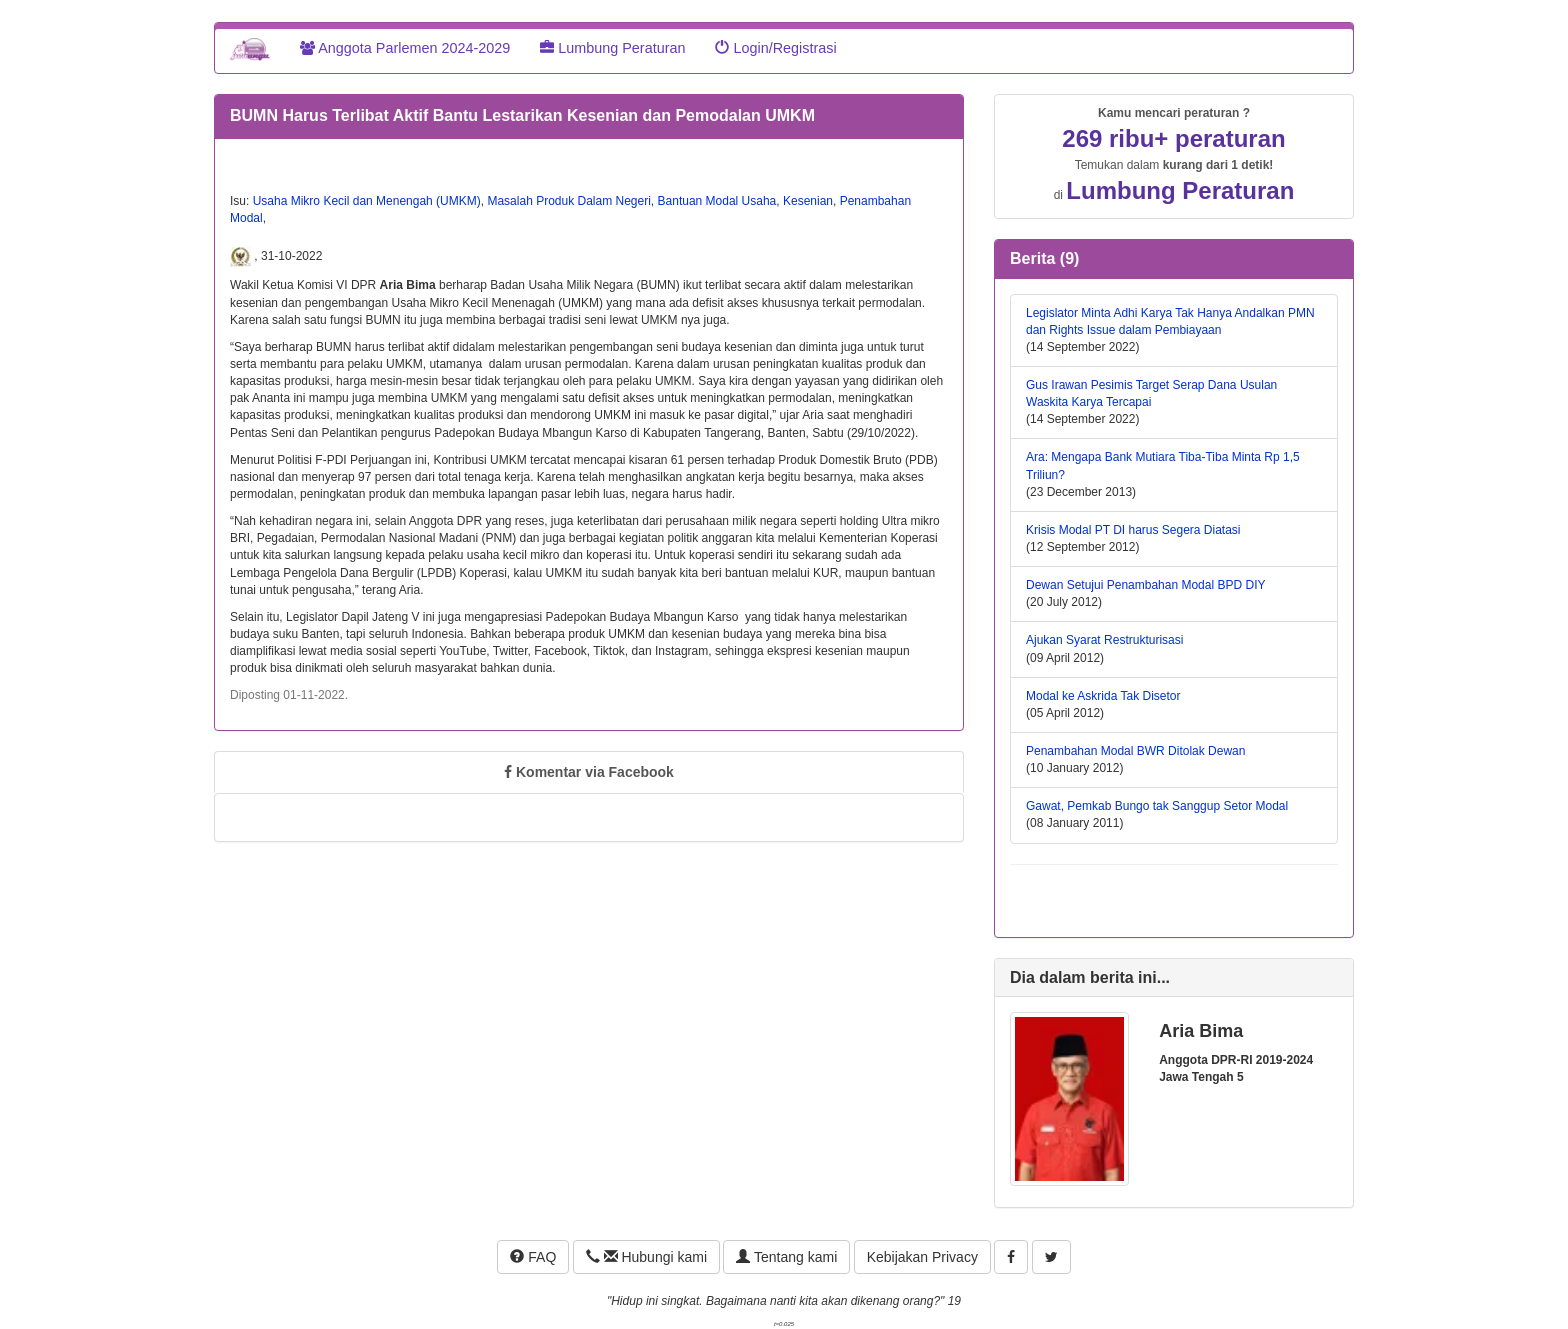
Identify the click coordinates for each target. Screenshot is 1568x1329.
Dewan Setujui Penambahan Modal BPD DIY (1145, 585)
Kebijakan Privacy (922, 1257)
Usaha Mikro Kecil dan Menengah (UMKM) (367, 201)
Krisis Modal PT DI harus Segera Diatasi (1133, 530)
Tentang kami (786, 1257)
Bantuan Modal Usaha (717, 201)
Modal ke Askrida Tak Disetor (1103, 696)
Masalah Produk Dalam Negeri (568, 201)
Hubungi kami (646, 1257)
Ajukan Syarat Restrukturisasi (1104, 640)
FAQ (533, 1257)
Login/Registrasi (775, 48)
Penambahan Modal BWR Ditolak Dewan (1135, 751)
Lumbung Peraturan (612, 48)
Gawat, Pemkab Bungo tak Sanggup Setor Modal (1157, 806)
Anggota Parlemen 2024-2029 (405, 48)
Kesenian (808, 201)
